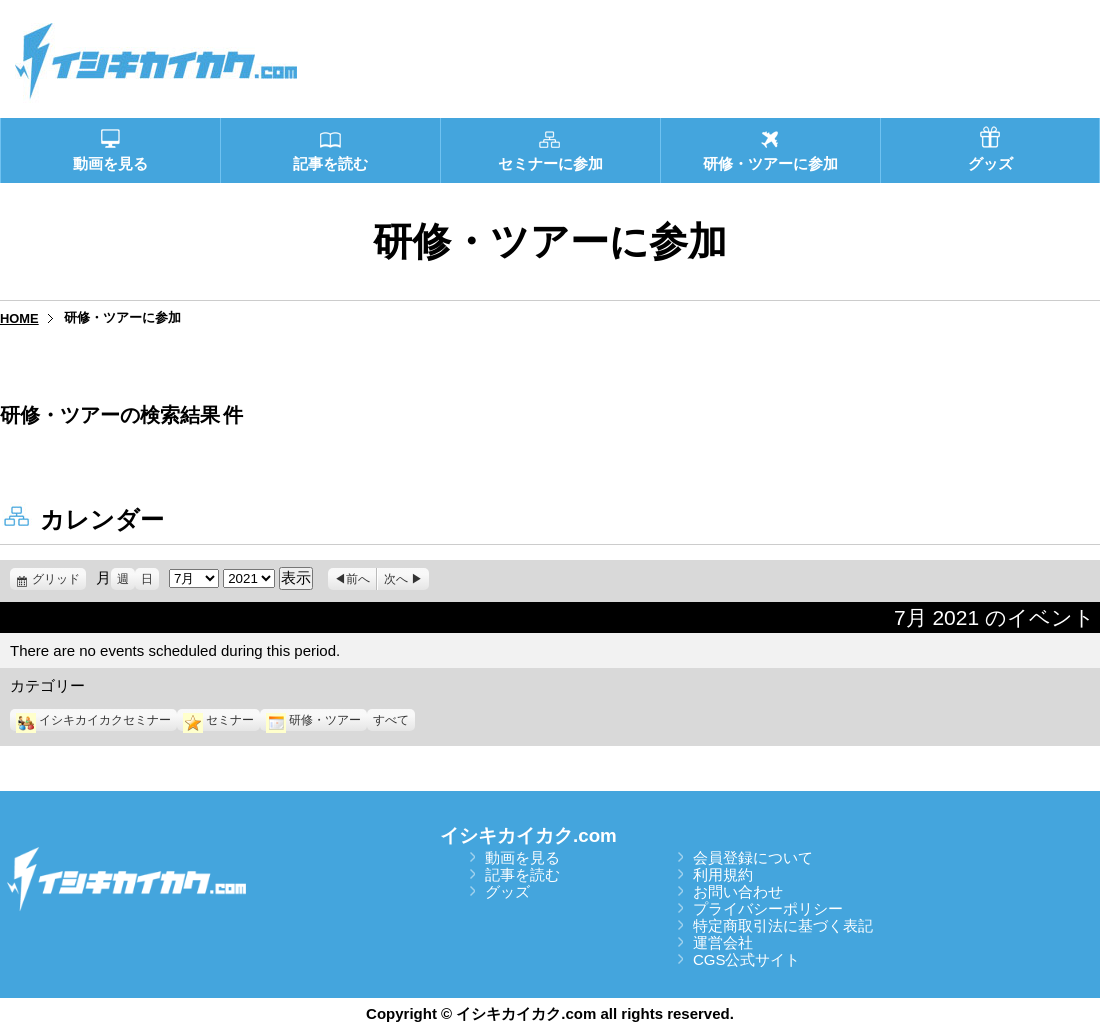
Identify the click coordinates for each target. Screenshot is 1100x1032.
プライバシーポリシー (768, 908)
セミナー (218, 720)
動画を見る (522, 857)
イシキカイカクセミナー (93, 720)
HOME (19, 318)
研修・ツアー (313, 720)
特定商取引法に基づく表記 (783, 925)
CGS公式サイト (747, 959)
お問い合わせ (738, 891)
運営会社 (723, 942)
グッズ (507, 891)
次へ (396, 579)
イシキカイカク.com (528, 835)
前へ (358, 579)
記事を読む (522, 874)
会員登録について (753, 857)
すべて (391, 720)
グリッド (59, 579)
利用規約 (723, 874)
